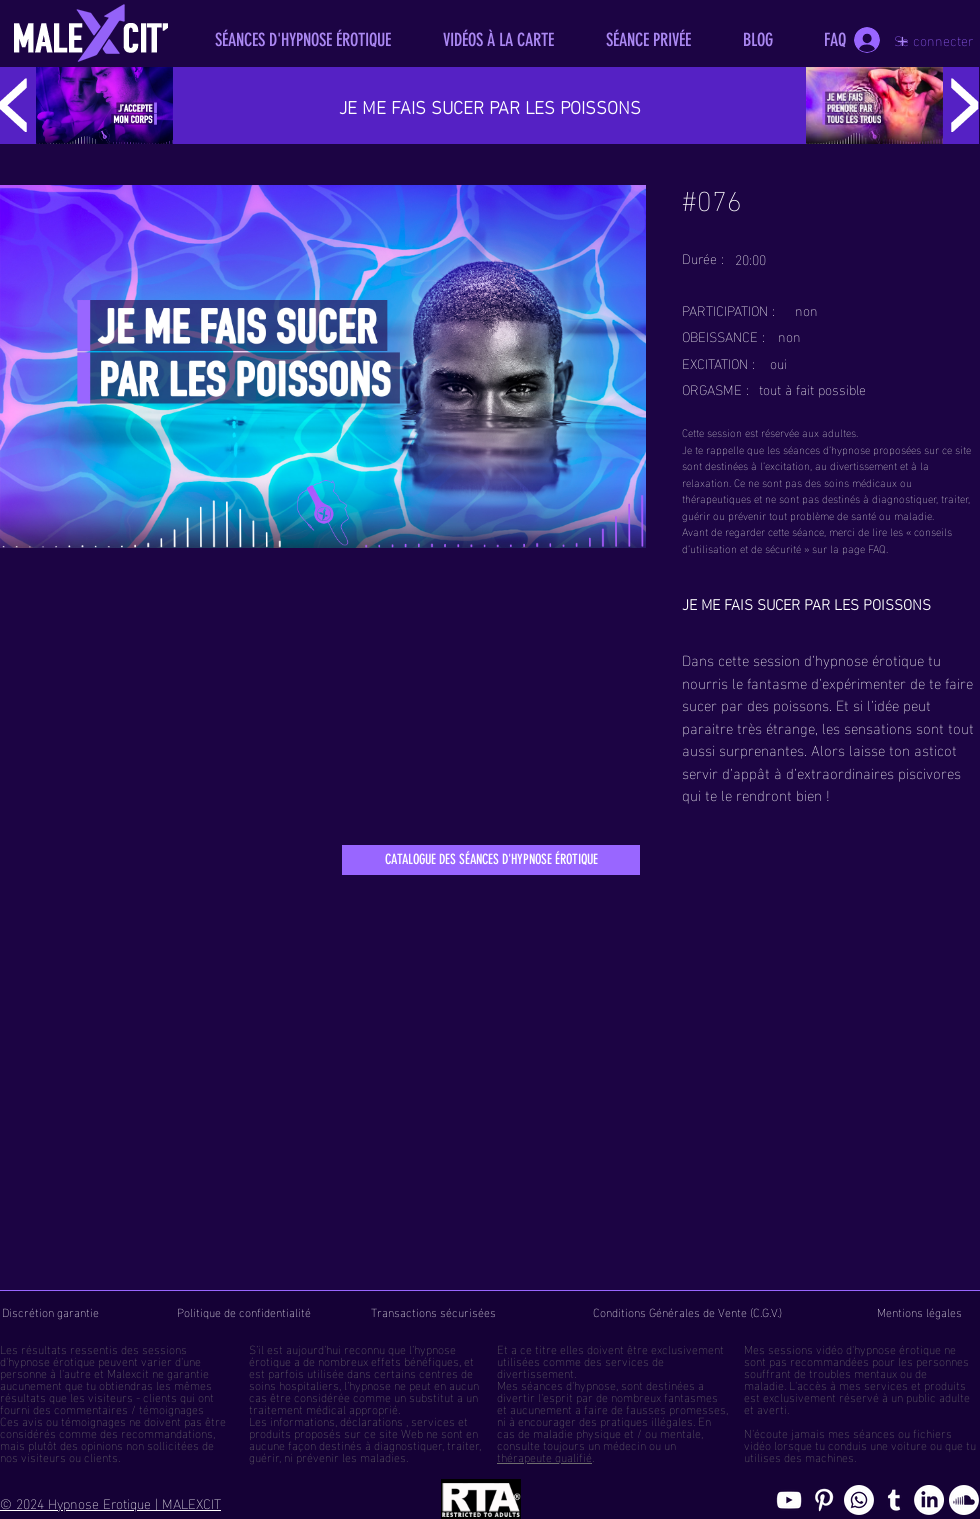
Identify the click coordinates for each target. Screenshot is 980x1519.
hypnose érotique (51, 1360)
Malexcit (128, 1372)
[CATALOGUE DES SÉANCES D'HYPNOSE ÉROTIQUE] (491, 860)
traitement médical (297, 1408)
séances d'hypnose (568, 1384)
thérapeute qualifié (544, 1456)
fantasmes (691, 1396)
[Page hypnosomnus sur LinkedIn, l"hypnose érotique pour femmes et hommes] (929, 1500)
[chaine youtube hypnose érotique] (789, 1500)
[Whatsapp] (859, 1500)
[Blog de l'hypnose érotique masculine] (894, 1500)
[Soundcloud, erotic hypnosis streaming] (964, 1500)
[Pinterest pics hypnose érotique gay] (824, 1500)
